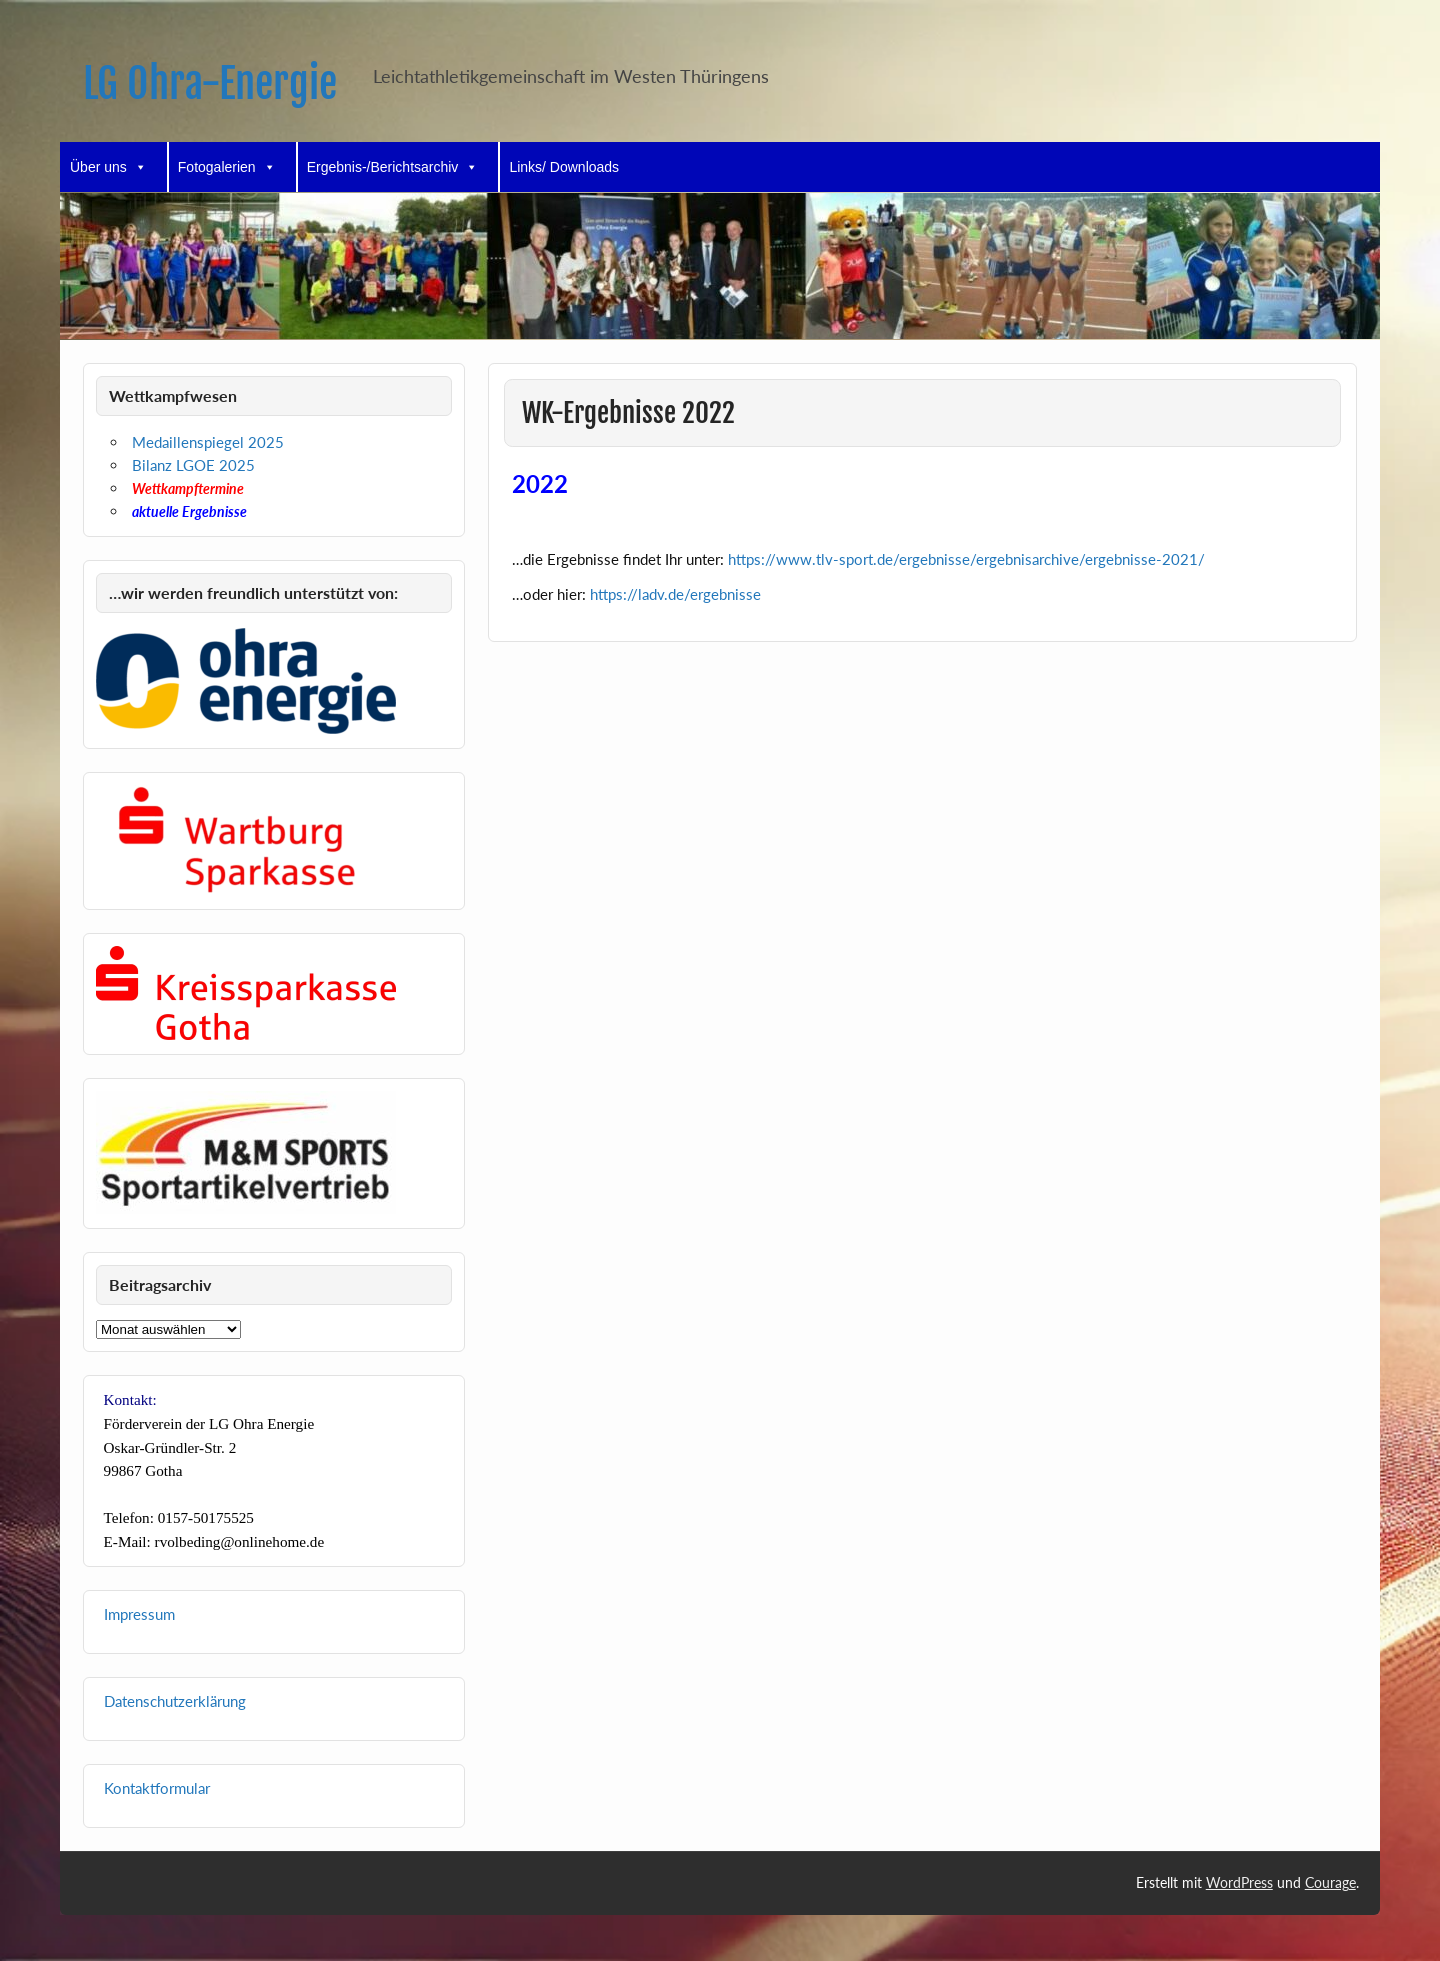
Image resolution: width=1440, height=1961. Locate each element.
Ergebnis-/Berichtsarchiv (393, 167)
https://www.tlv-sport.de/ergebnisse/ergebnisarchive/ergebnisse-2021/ (966, 559)
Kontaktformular (157, 1788)
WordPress (1239, 1882)
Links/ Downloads (564, 167)
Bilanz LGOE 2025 (193, 465)
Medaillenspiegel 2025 (208, 442)
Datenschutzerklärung (175, 1701)
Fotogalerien (227, 167)
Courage (1330, 1882)
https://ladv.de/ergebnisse (675, 594)
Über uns (108, 167)
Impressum (139, 1614)
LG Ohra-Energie (210, 83)
